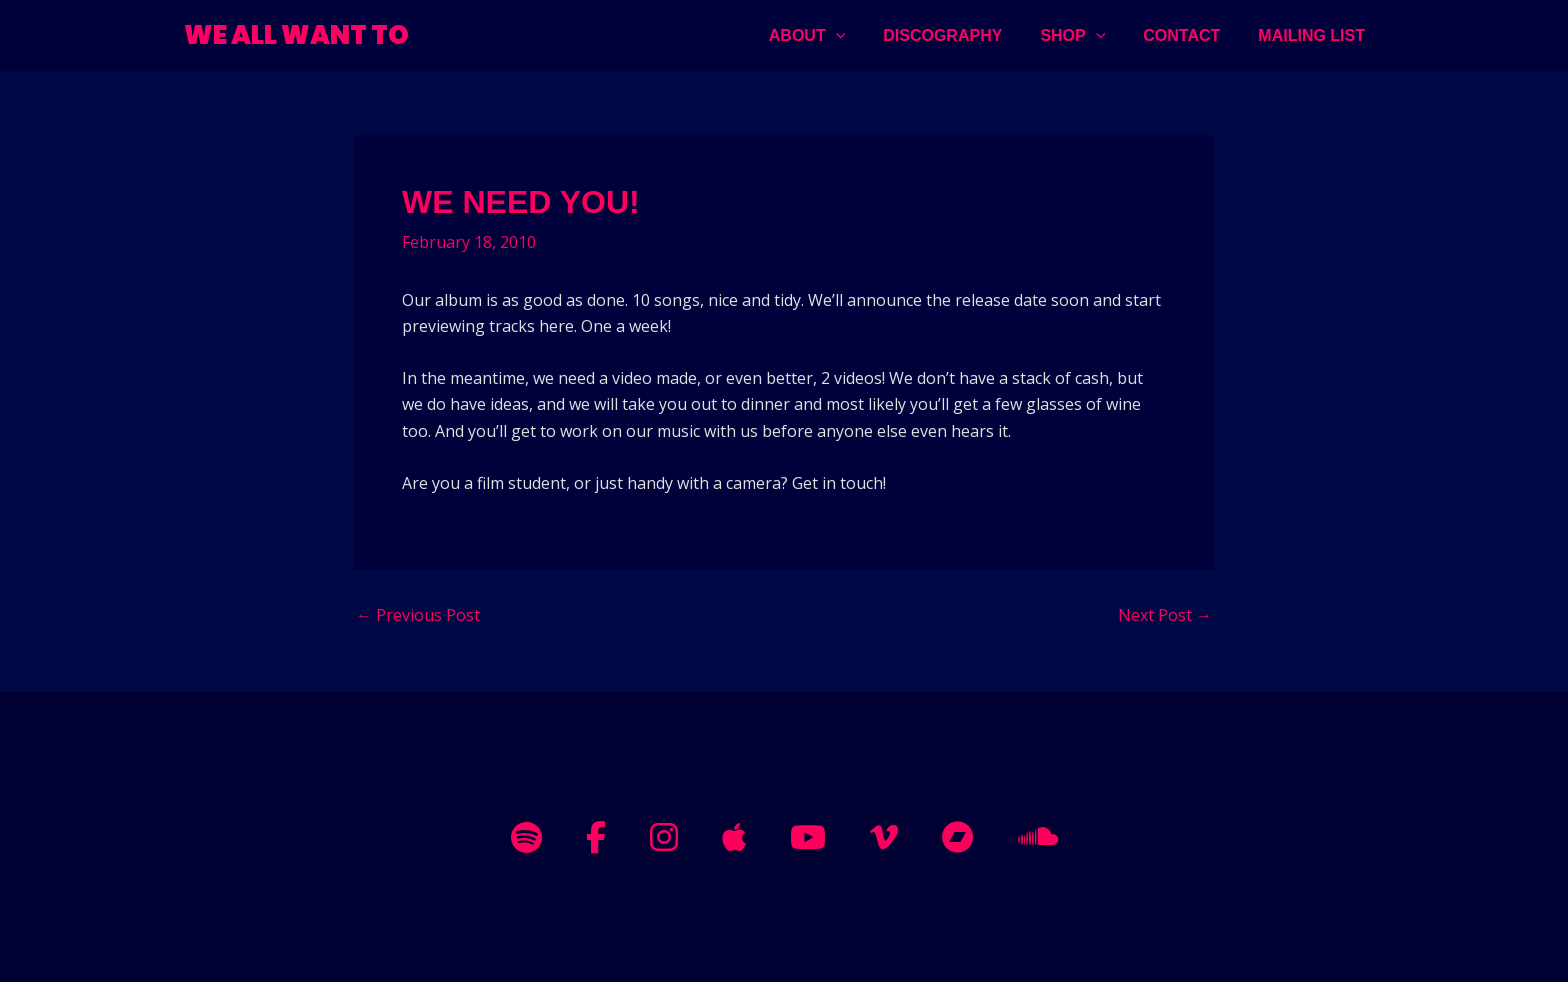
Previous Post (418, 615)
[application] (863, 35)
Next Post (1165, 615)
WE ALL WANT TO (296, 35)
